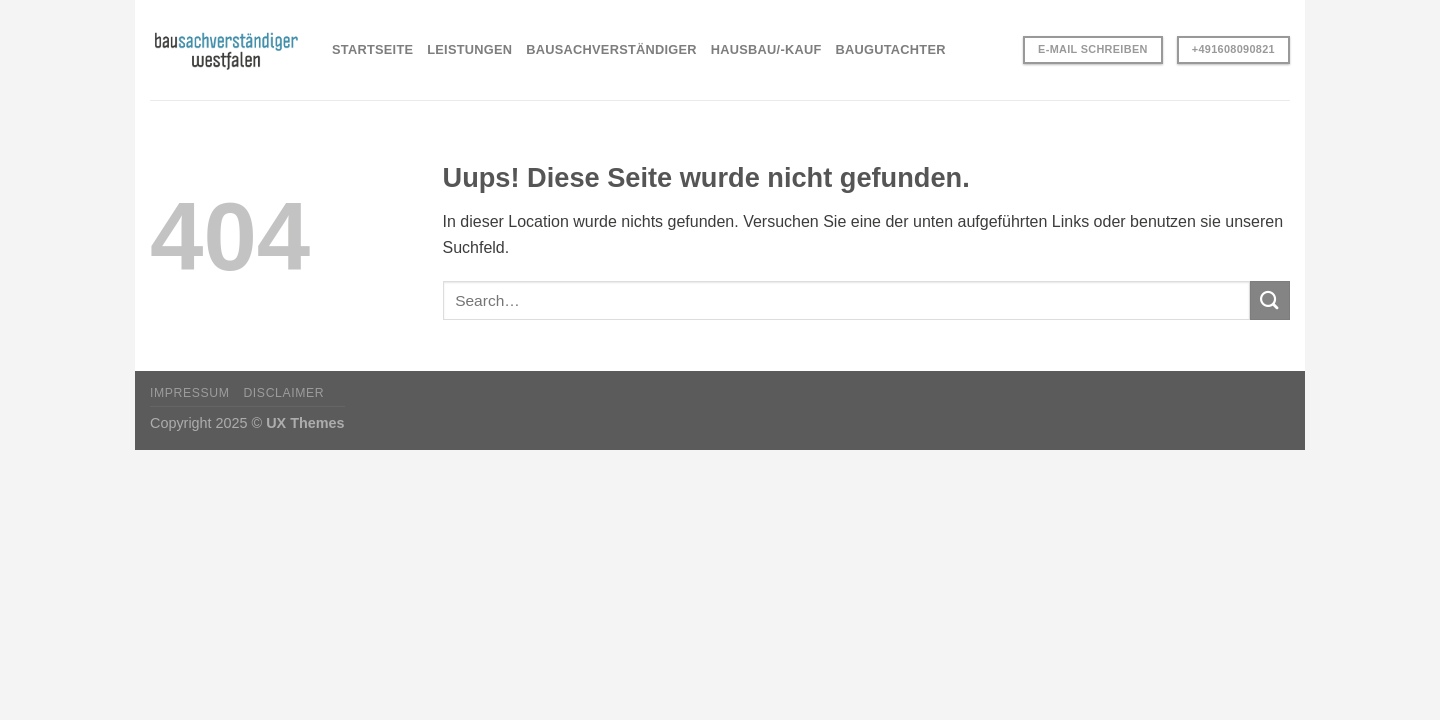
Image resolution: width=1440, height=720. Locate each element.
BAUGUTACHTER (891, 49)
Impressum (190, 393)
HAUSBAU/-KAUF (766, 49)
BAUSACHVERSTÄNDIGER (611, 49)
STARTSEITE (372, 49)
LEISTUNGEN (469, 49)
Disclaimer (283, 393)
